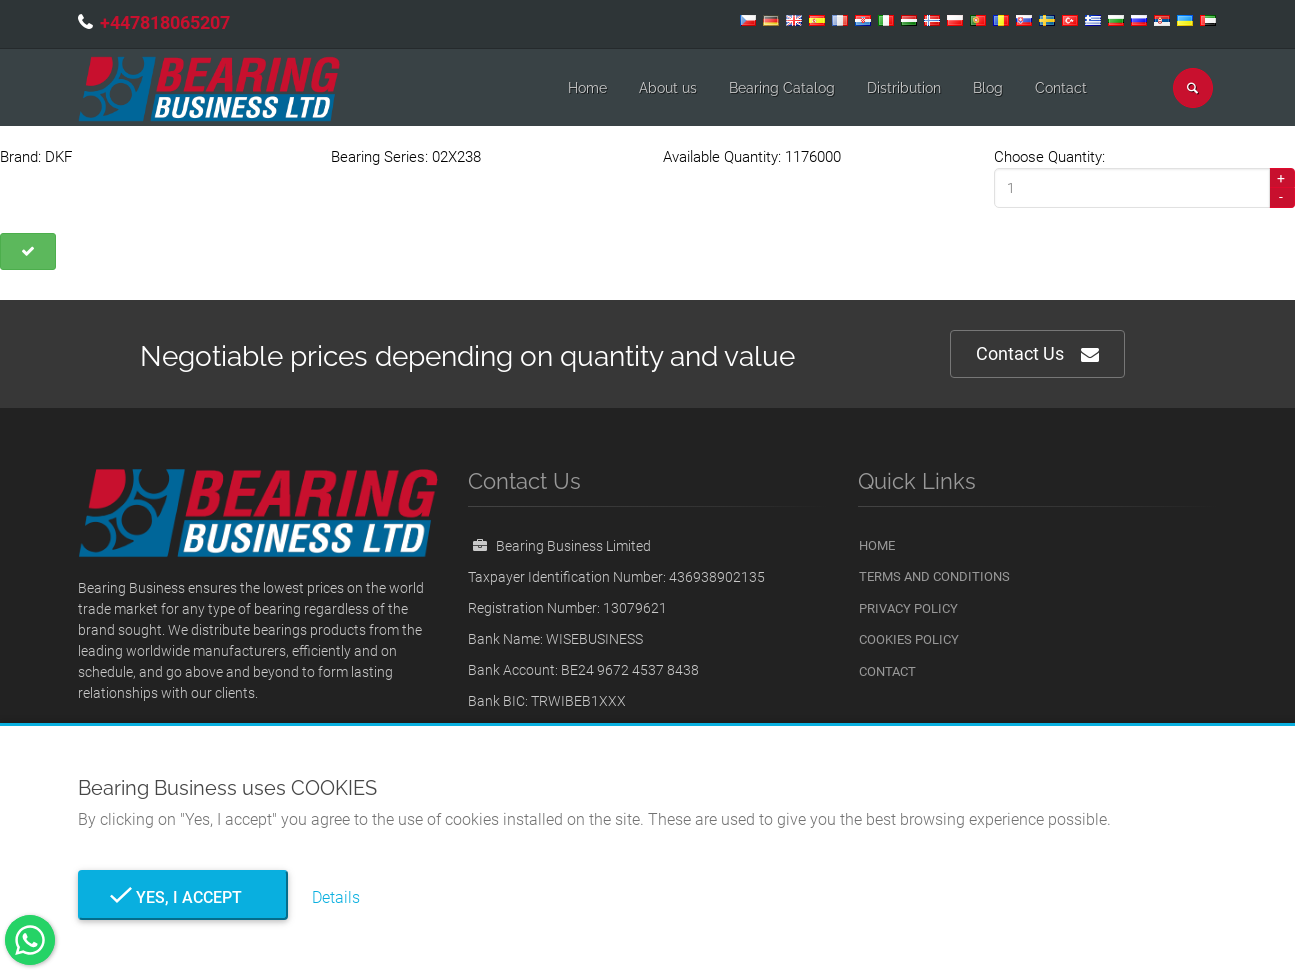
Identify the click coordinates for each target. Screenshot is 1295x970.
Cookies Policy (909, 639)
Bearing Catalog (782, 88)
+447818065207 (165, 22)
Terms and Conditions (934, 576)
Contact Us (1037, 354)
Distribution (904, 88)
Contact (1061, 88)
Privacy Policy (908, 608)
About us (668, 88)
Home (587, 88)
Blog (988, 88)
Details (336, 897)
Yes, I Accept (183, 897)
